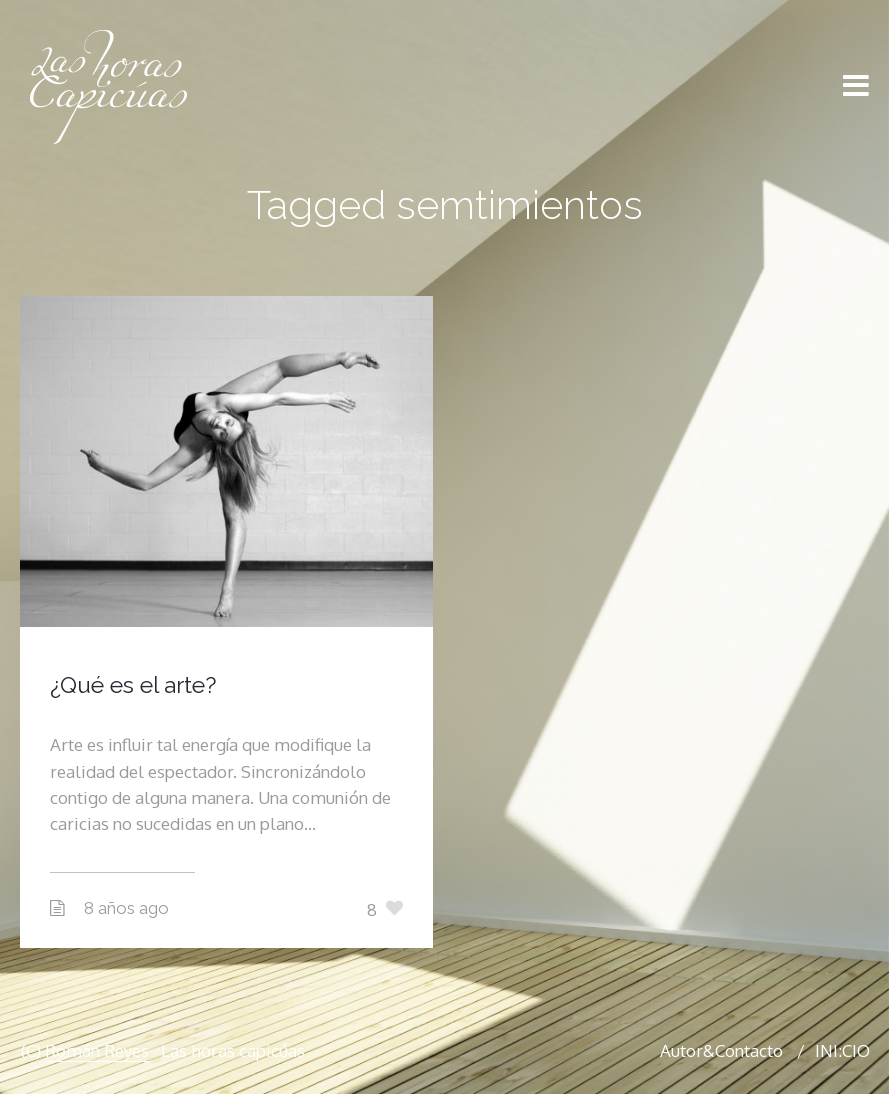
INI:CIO (842, 1050)
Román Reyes (97, 1050)
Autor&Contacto (721, 1050)
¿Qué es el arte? (133, 684)
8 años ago (126, 908)
